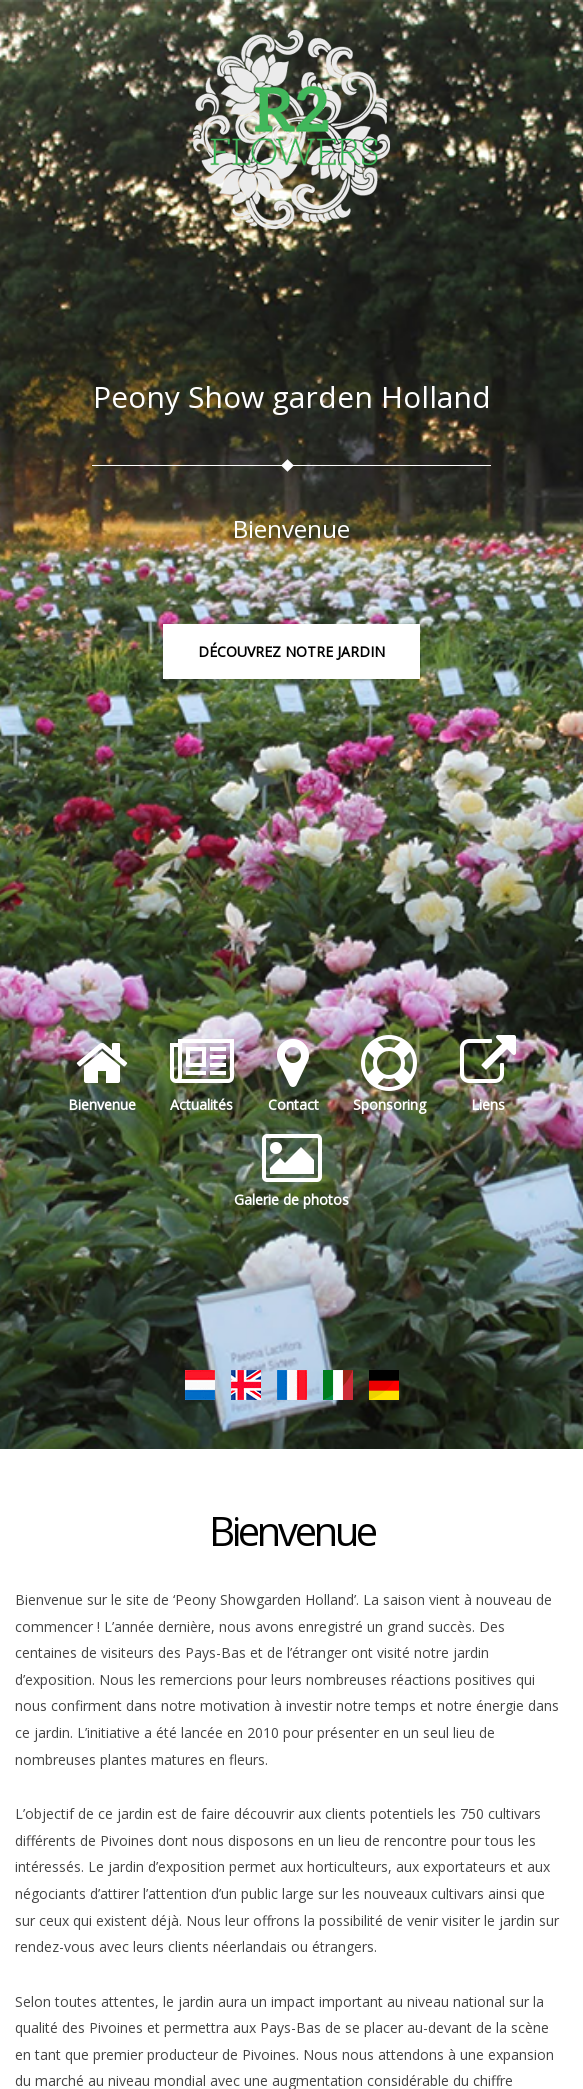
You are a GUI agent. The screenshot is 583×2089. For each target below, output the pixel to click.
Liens (488, 1075)
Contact (293, 1075)
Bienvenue (102, 1075)
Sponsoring (389, 1075)
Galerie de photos (291, 1170)
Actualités (202, 1075)
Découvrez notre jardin (291, 651)
